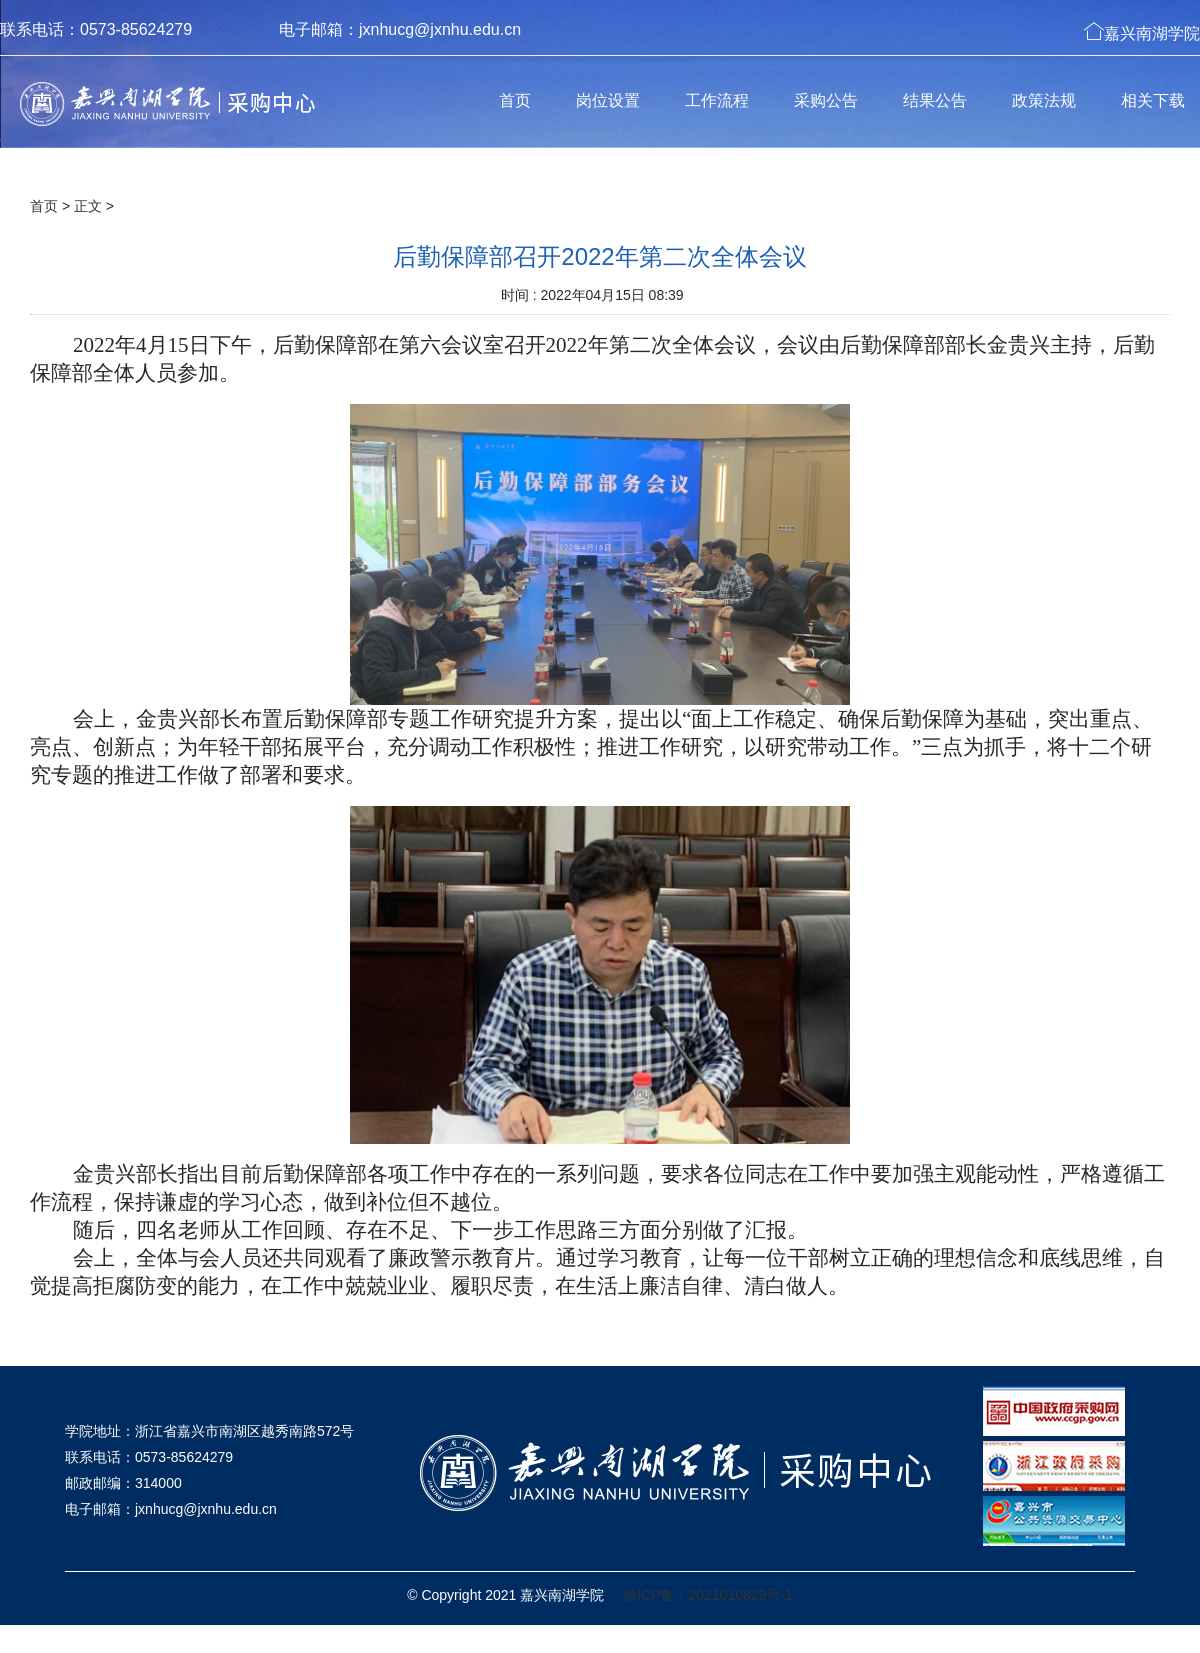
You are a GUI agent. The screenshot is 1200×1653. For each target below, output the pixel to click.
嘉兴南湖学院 (1142, 31)
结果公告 (935, 100)
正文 (88, 206)
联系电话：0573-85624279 (96, 29)
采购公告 (826, 100)
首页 (515, 100)
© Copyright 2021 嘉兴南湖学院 (505, 1595)
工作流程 (717, 100)
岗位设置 (608, 100)
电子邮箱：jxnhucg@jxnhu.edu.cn (400, 29)
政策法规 (1044, 100)
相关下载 (1153, 100)
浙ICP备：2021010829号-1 (708, 1595)
